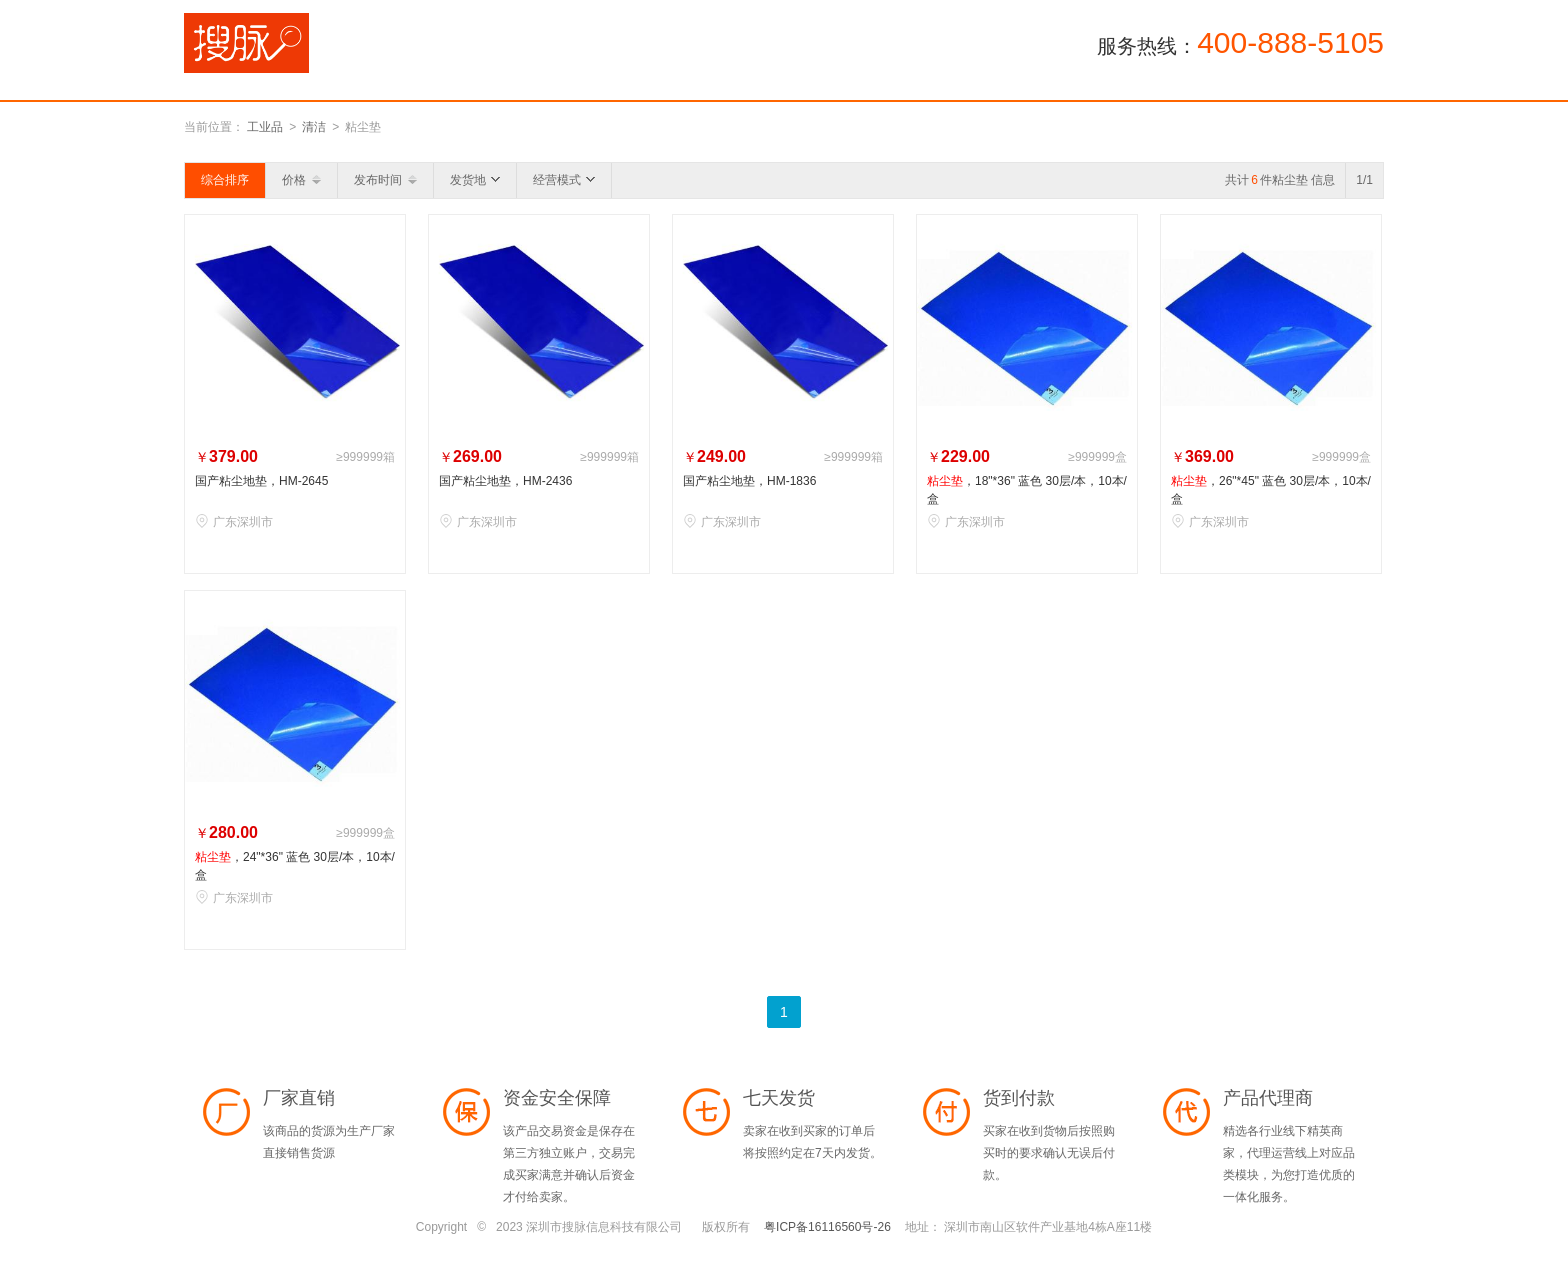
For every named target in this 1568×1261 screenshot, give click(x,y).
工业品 (265, 127)
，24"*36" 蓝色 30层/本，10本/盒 (295, 866)
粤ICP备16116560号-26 (827, 1227)
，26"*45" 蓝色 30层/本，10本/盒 (1271, 490)
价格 (301, 180)
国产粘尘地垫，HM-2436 (505, 481)
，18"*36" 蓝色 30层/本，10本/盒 (1027, 490)
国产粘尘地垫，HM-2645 (261, 481)
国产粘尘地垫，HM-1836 (749, 481)
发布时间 (385, 180)
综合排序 (225, 180)
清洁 (314, 127)
